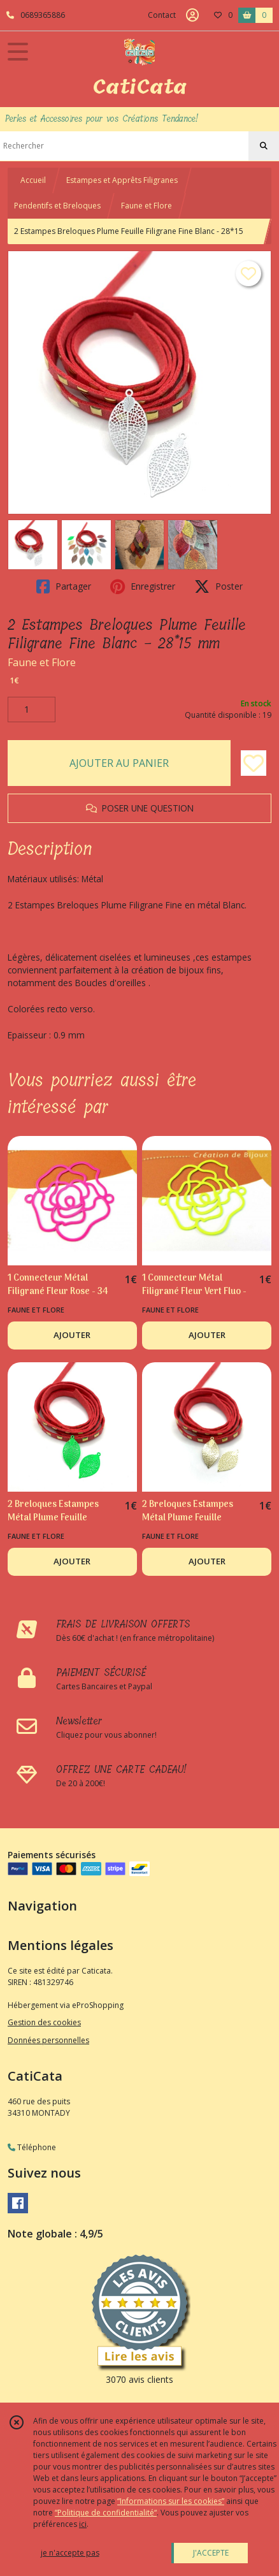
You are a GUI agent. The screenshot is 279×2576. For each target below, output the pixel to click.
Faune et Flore (146, 205)
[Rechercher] (263, 146)
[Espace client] (192, 15)
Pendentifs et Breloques (57, 205)
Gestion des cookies (44, 2022)
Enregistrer (142, 586)
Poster (218, 586)
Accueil (33, 180)
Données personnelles (48, 2040)
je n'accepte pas (70, 2552)
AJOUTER (72, 1335)
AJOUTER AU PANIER (119, 763)
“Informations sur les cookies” (170, 2501)
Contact (162, 15)
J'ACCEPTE (211, 2552)
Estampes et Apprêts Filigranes (122, 180)
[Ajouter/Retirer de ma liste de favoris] (253, 763)
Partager (63, 586)
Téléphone (32, 2147)
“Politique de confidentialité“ (106, 2512)
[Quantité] (31, 709)
